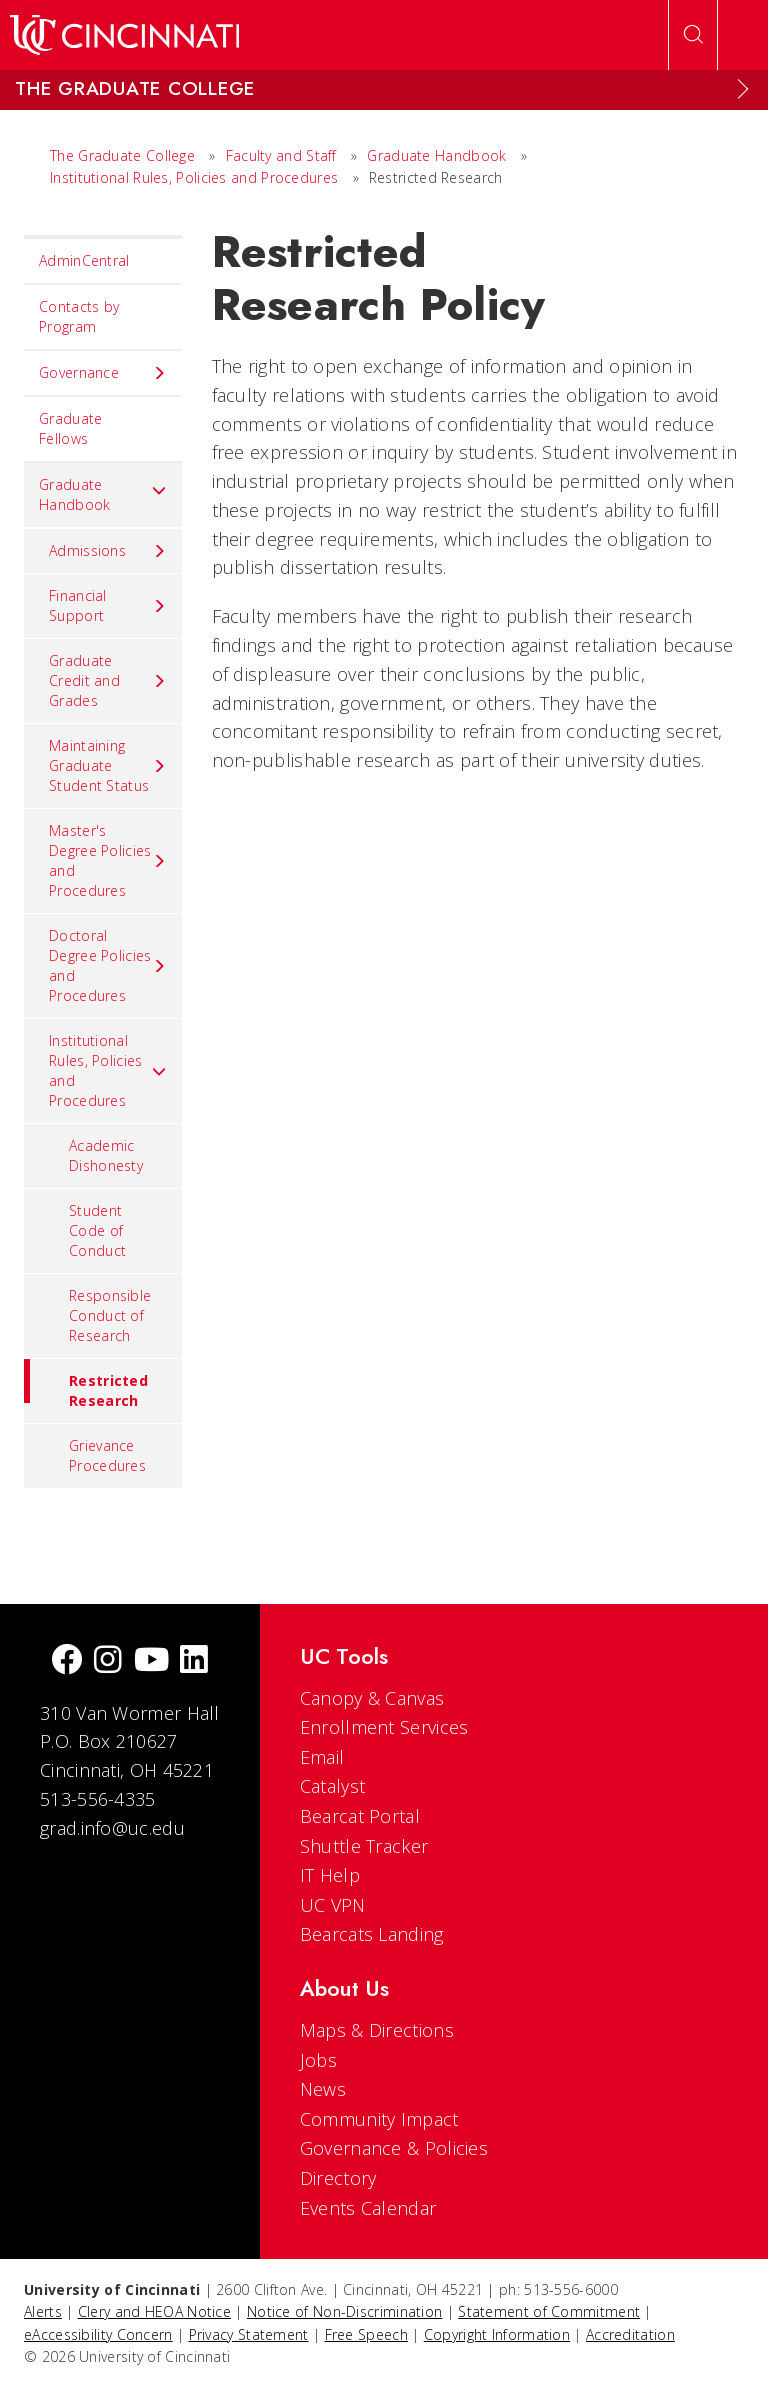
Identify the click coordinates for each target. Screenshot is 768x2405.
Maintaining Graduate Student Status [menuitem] (108, 765)
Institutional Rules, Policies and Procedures (194, 177)
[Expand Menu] (743, 89)
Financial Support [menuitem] (108, 605)
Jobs (318, 2060)
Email (322, 1757)
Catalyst (332, 1786)
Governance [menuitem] (103, 373)
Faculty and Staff (281, 155)
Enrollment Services (384, 1727)
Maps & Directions (377, 2030)
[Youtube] (151, 1661)
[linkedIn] (194, 1661)
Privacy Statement (249, 2334)
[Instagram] (108, 1661)
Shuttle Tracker (364, 1846)
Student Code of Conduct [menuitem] (97, 1230)
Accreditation (630, 2334)
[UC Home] (124, 35)
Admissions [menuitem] (108, 551)
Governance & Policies (394, 2148)
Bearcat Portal (360, 1816)
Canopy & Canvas (372, 1698)
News (323, 2089)
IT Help (330, 1875)
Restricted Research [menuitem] (86, 1384)
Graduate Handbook (436, 155)
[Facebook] (67, 1661)
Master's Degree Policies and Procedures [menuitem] (108, 860)
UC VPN (333, 1905)
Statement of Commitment (549, 2311)
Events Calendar (368, 2208)
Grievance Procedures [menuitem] (107, 1455)
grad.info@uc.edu (112, 1828)
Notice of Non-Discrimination (344, 2311)
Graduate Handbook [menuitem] (103, 494)
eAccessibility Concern (98, 2334)
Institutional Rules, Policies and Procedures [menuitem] (108, 1070)
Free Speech (366, 2334)
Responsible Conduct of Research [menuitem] (110, 1315)
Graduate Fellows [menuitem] (70, 428)
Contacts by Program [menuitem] (79, 316)
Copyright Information (497, 2334)
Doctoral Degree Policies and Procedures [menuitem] (108, 965)
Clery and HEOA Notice (154, 2311)
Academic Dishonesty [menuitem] (106, 1155)
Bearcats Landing (372, 1934)
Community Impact (379, 2119)
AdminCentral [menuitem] (84, 260)
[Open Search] (693, 35)
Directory (338, 2178)
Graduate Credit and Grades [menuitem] (108, 680)
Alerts (43, 2311)
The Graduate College (122, 155)
